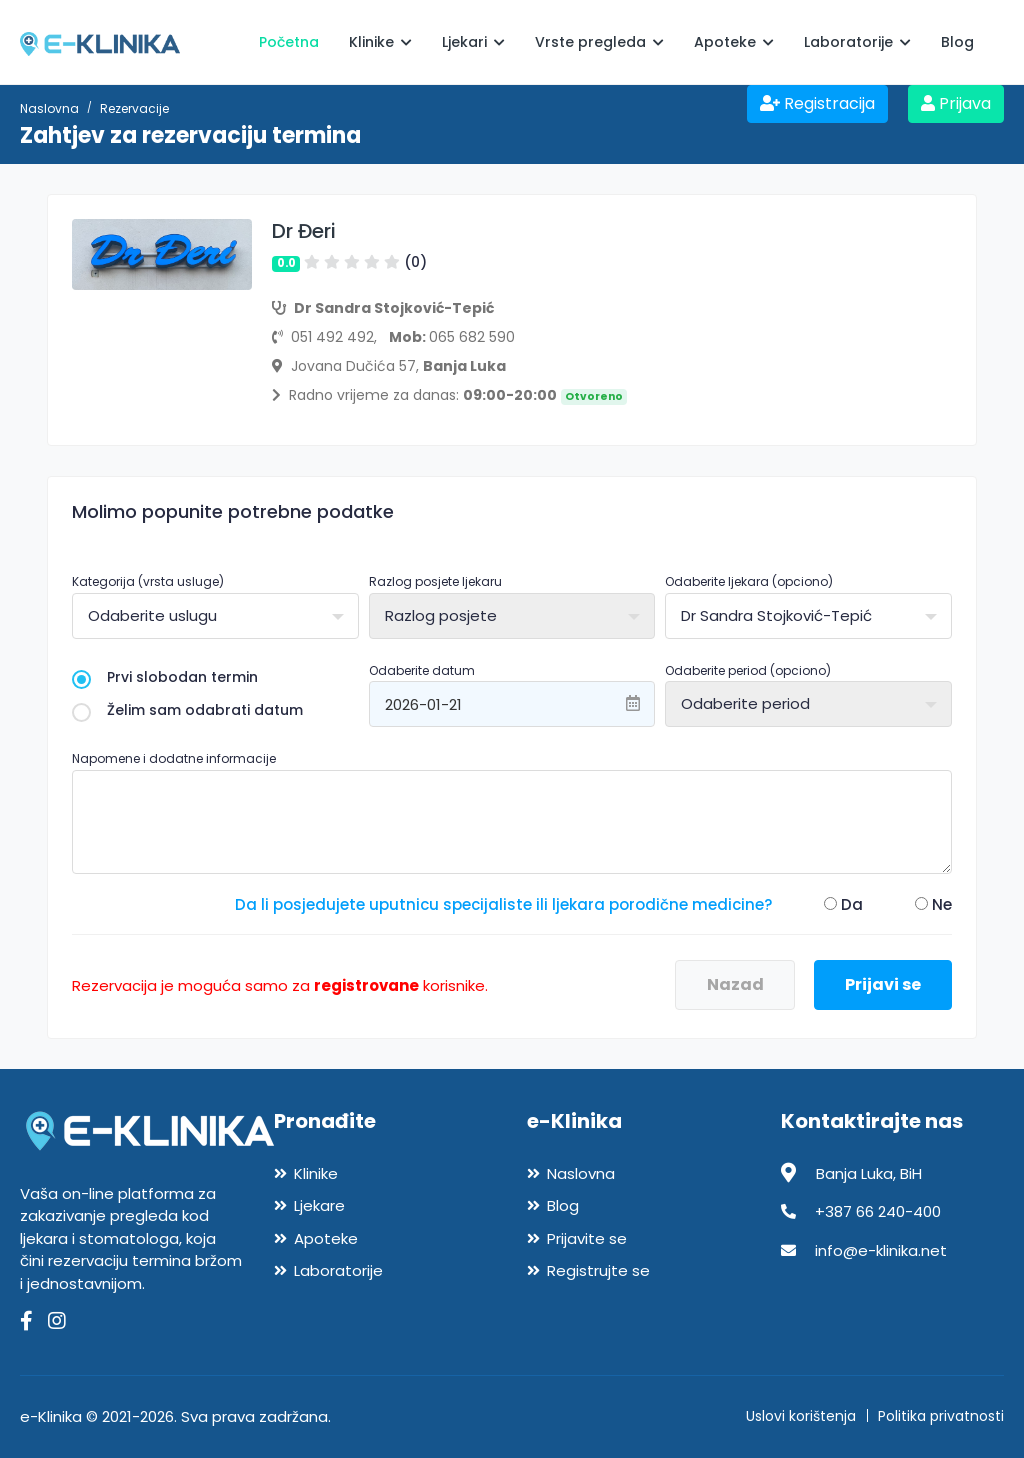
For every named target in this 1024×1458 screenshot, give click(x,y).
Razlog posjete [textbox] (441, 615)
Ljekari (473, 42)
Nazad (735, 984)
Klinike (380, 42)
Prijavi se (883, 984)
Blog (957, 42)
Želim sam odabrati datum (187, 710)
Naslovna (49, 108)
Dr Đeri (304, 231)
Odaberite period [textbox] (745, 703)
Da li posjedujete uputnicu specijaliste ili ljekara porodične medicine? (503, 904)
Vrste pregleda (599, 42)
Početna (289, 42)
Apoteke (734, 42)
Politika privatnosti (941, 1416)
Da (843, 904)
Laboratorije (857, 42)
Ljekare (319, 1205)
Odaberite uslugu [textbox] (152, 615)
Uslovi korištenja (801, 1416)
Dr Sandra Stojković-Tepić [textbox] (776, 615)
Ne (933, 904)
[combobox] (215, 616)
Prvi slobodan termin (165, 677)
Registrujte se (598, 1270)
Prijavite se (587, 1238)
